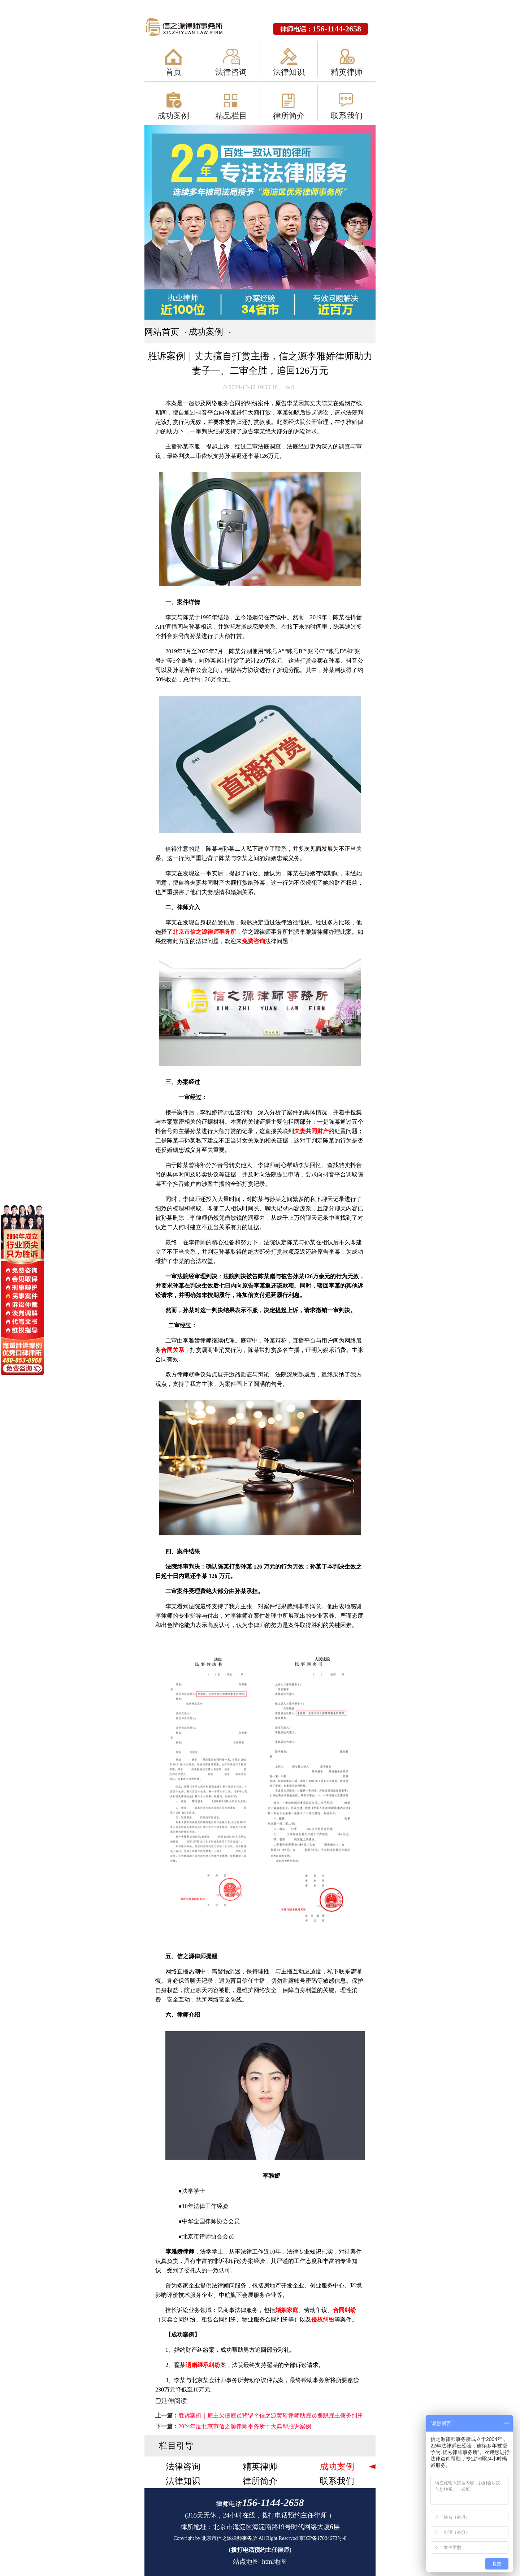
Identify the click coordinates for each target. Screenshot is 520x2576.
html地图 (274, 2561)
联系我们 (347, 115)
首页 (173, 72)
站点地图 (246, 2561)
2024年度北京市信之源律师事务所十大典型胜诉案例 (244, 2426)
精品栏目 (231, 115)
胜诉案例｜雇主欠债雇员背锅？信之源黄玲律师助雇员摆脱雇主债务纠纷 (270, 2415)
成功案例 (173, 115)
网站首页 (161, 332)
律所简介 (289, 115)
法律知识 (289, 72)
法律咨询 (231, 72)
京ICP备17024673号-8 (322, 2538)
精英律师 (347, 72)
